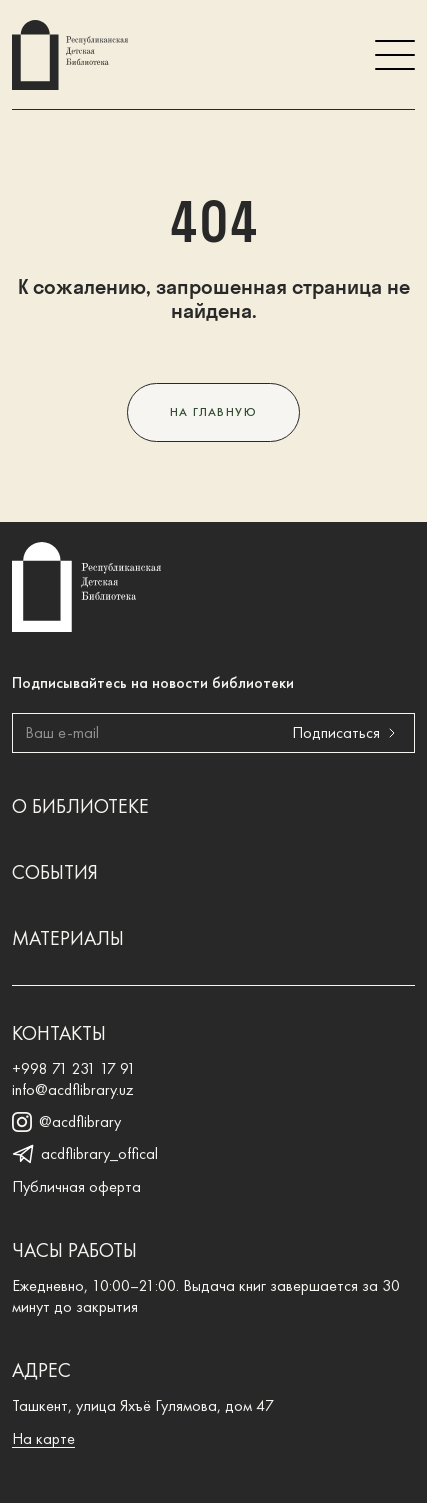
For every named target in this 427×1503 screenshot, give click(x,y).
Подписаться (348, 733)
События (55, 872)
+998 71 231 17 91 (74, 1068)
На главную (213, 412)
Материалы (68, 938)
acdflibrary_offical (85, 1154)
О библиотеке (80, 806)
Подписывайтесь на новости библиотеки (153, 682)
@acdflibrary (66, 1122)
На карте (43, 1438)
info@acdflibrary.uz (73, 1089)
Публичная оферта (76, 1186)
